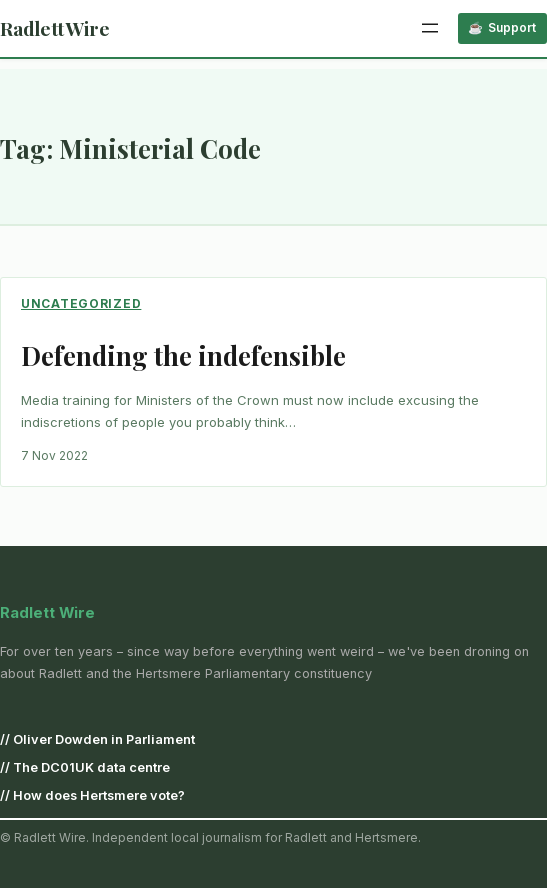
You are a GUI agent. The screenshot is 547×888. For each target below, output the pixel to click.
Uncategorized (81, 303)
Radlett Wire (55, 28)
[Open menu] (430, 28)
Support (512, 27)
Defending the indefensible (183, 355)
